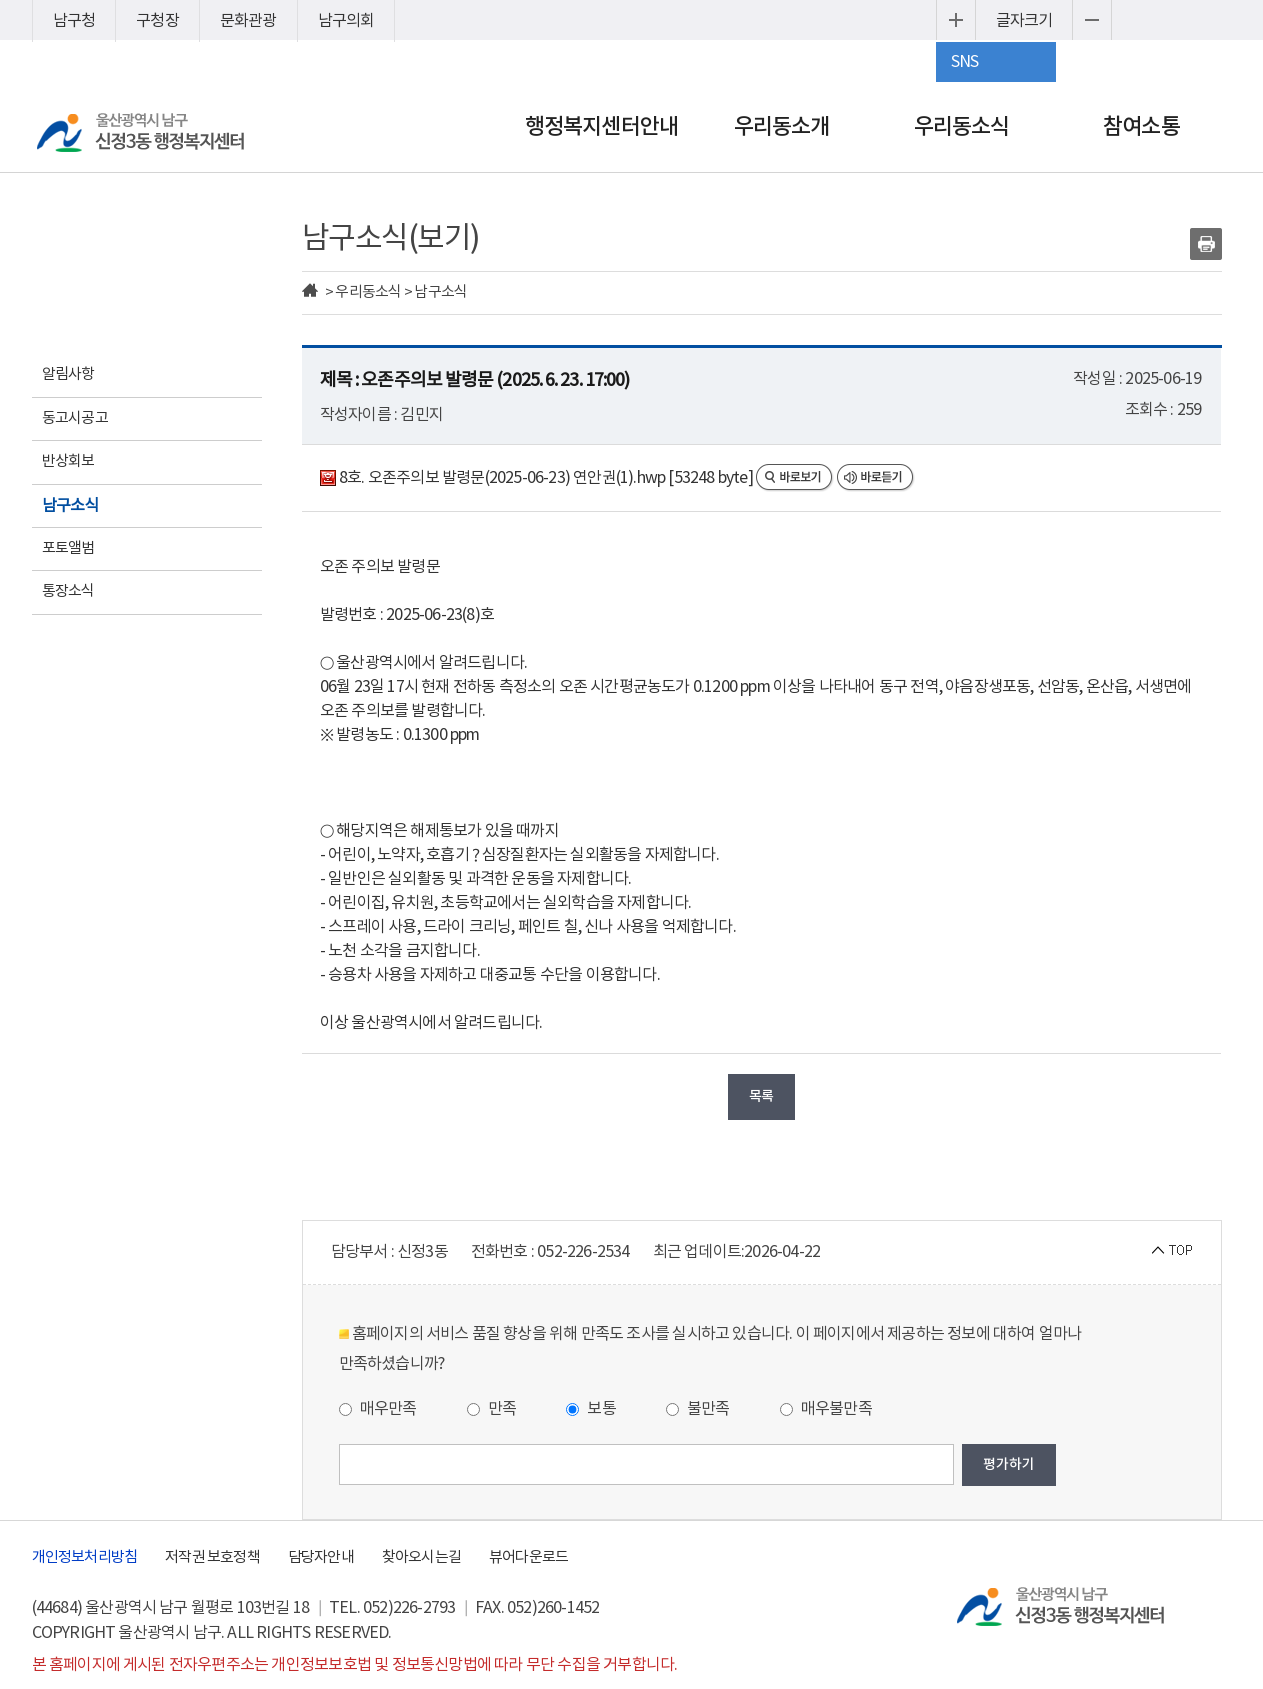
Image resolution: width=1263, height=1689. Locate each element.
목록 (761, 1096)
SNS (965, 62)
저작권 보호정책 (212, 1557)
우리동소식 (962, 127)
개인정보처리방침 (85, 1557)
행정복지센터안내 (602, 127)
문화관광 (248, 21)
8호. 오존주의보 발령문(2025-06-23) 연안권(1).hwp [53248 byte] (538, 478)
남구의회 (346, 21)
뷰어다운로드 (528, 1557)
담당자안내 (321, 1557)
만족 (492, 1409)
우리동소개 (782, 127)
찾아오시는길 (421, 1557)
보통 (591, 1409)
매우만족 (378, 1409)
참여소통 (1141, 127)
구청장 (157, 21)
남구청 (74, 21)
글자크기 (1024, 21)
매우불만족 (826, 1409)
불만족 (698, 1409)
